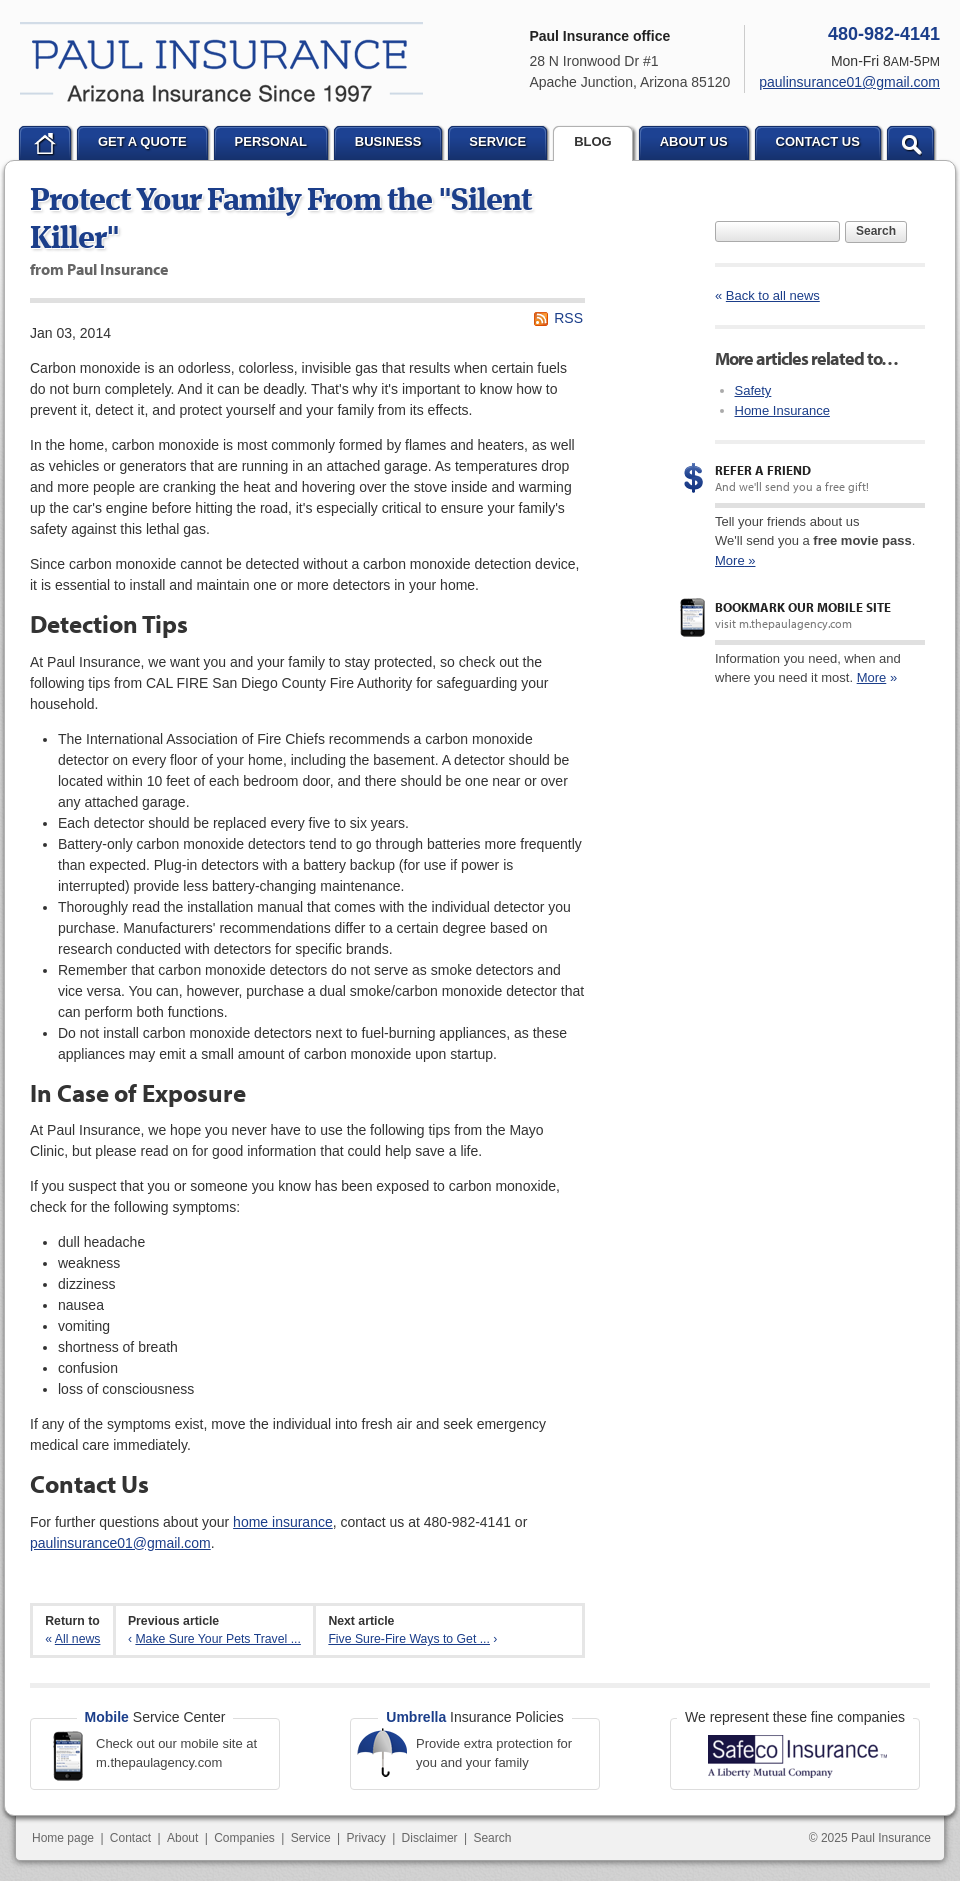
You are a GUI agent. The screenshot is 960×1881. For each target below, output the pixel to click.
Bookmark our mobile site (803, 607)
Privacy (365, 1838)
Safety (753, 390)
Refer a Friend (763, 470)
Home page (63, 1838)
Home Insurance (782, 410)
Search (876, 231)
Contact (130, 1838)
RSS (568, 318)
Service (311, 1838)
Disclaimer (430, 1838)
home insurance (283, 1522)
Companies (244, 1838)
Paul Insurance (221, 62)
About (182, 1838)
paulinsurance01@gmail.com (120, 1543)
